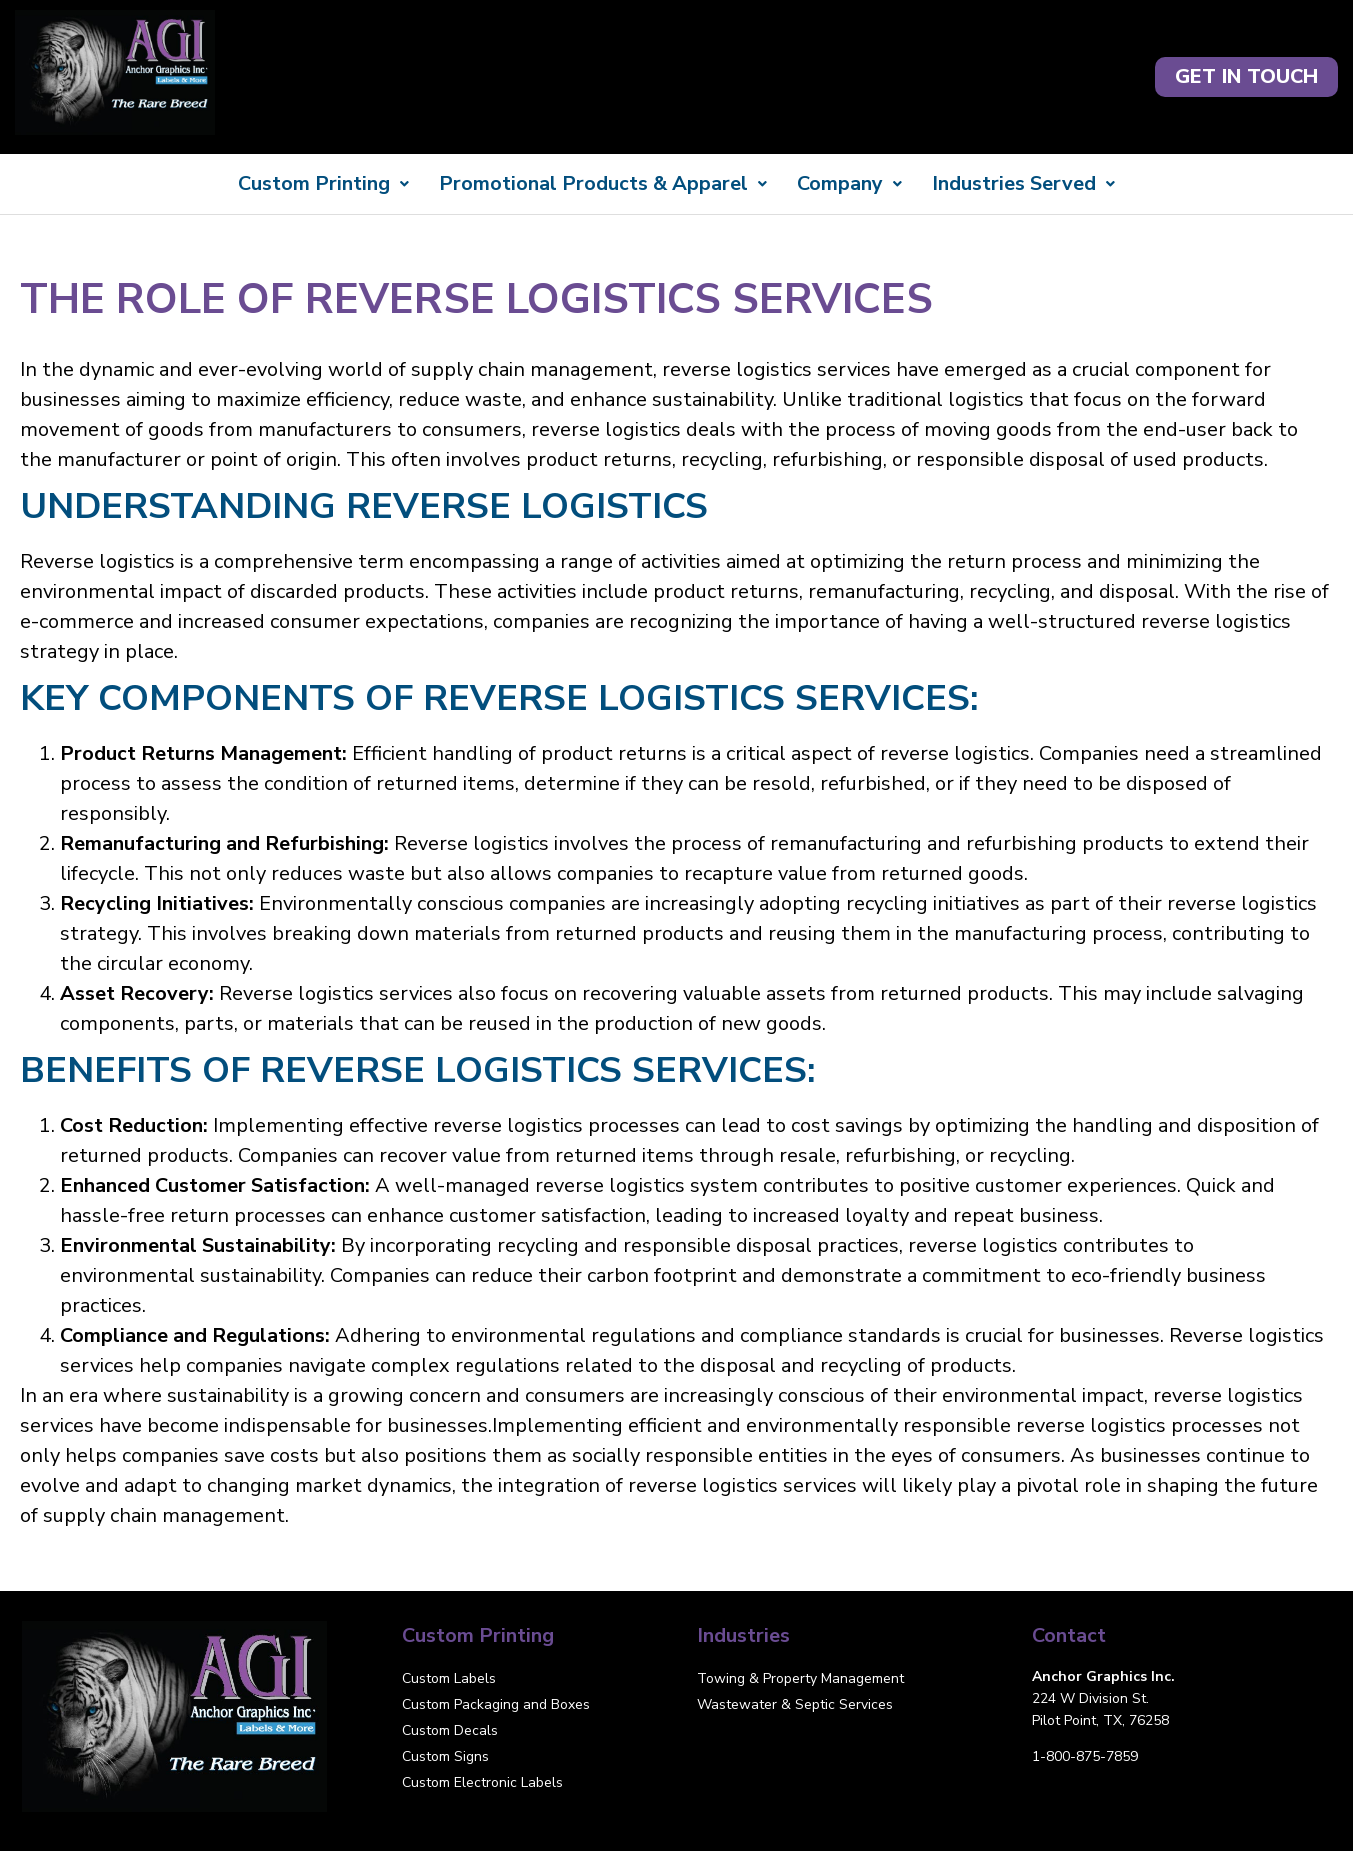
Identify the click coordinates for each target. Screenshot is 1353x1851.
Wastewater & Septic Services (795, 1704)
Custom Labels (449, 1678)
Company (849, 183)
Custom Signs (445, 1756)
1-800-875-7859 (1085, 1756)
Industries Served (1023, 183)
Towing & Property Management (800, 1678)
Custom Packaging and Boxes (496, 1704)
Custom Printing (323, 183)
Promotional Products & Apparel (603, 183)
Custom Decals (450, 1730)
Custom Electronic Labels (482, 1782)
